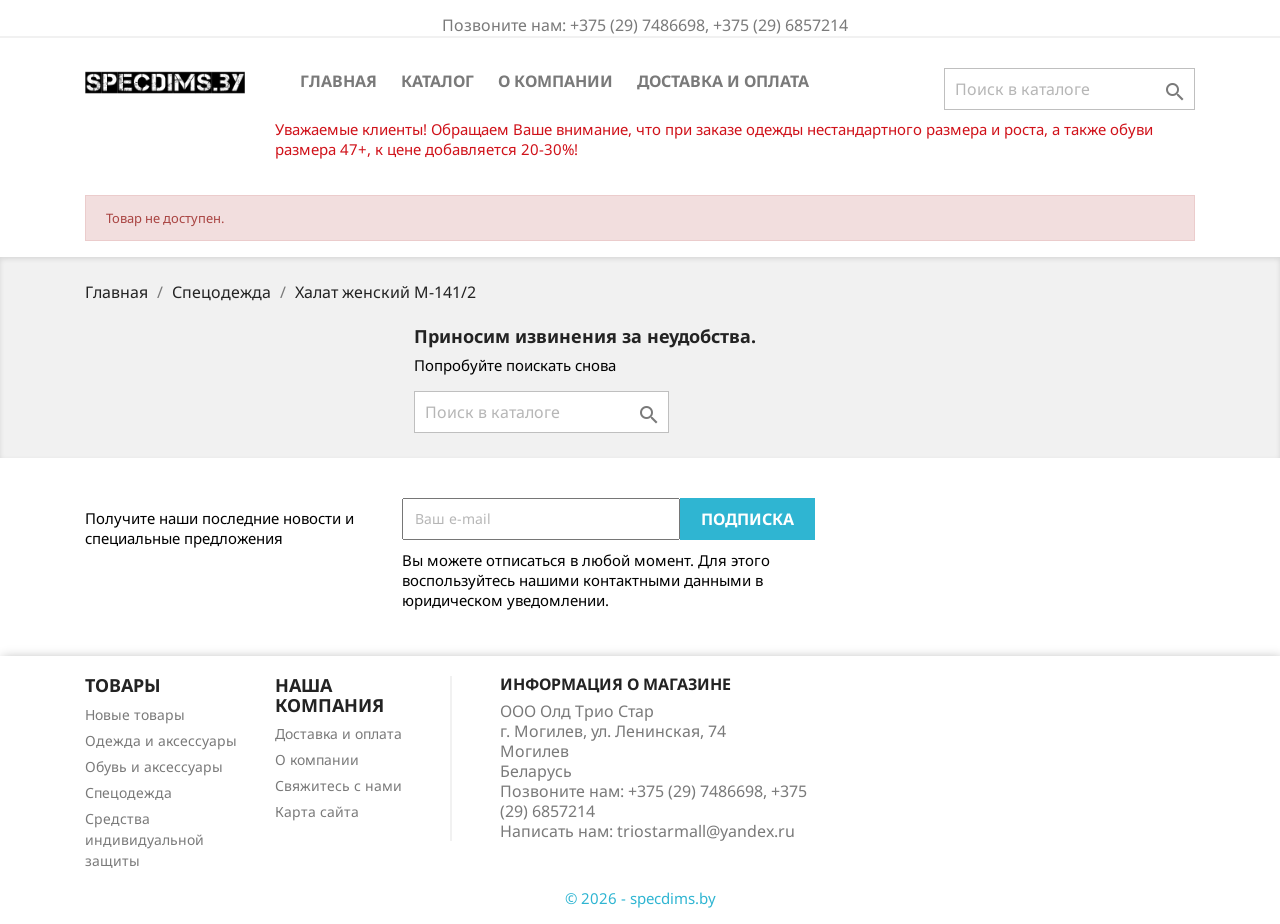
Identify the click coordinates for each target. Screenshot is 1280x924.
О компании (555, 81)
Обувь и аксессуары (154, 766)
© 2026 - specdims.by (640, 898)
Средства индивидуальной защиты (144, 839)
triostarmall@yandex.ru (706, 831)
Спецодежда (128, 792)
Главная (338, 81)
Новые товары (135, 714)
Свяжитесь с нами (338, 785)
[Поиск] (1069, 89)
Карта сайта (317, 811)
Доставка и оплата (723, 81)
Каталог (437, 81)
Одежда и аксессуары (161, 740)
